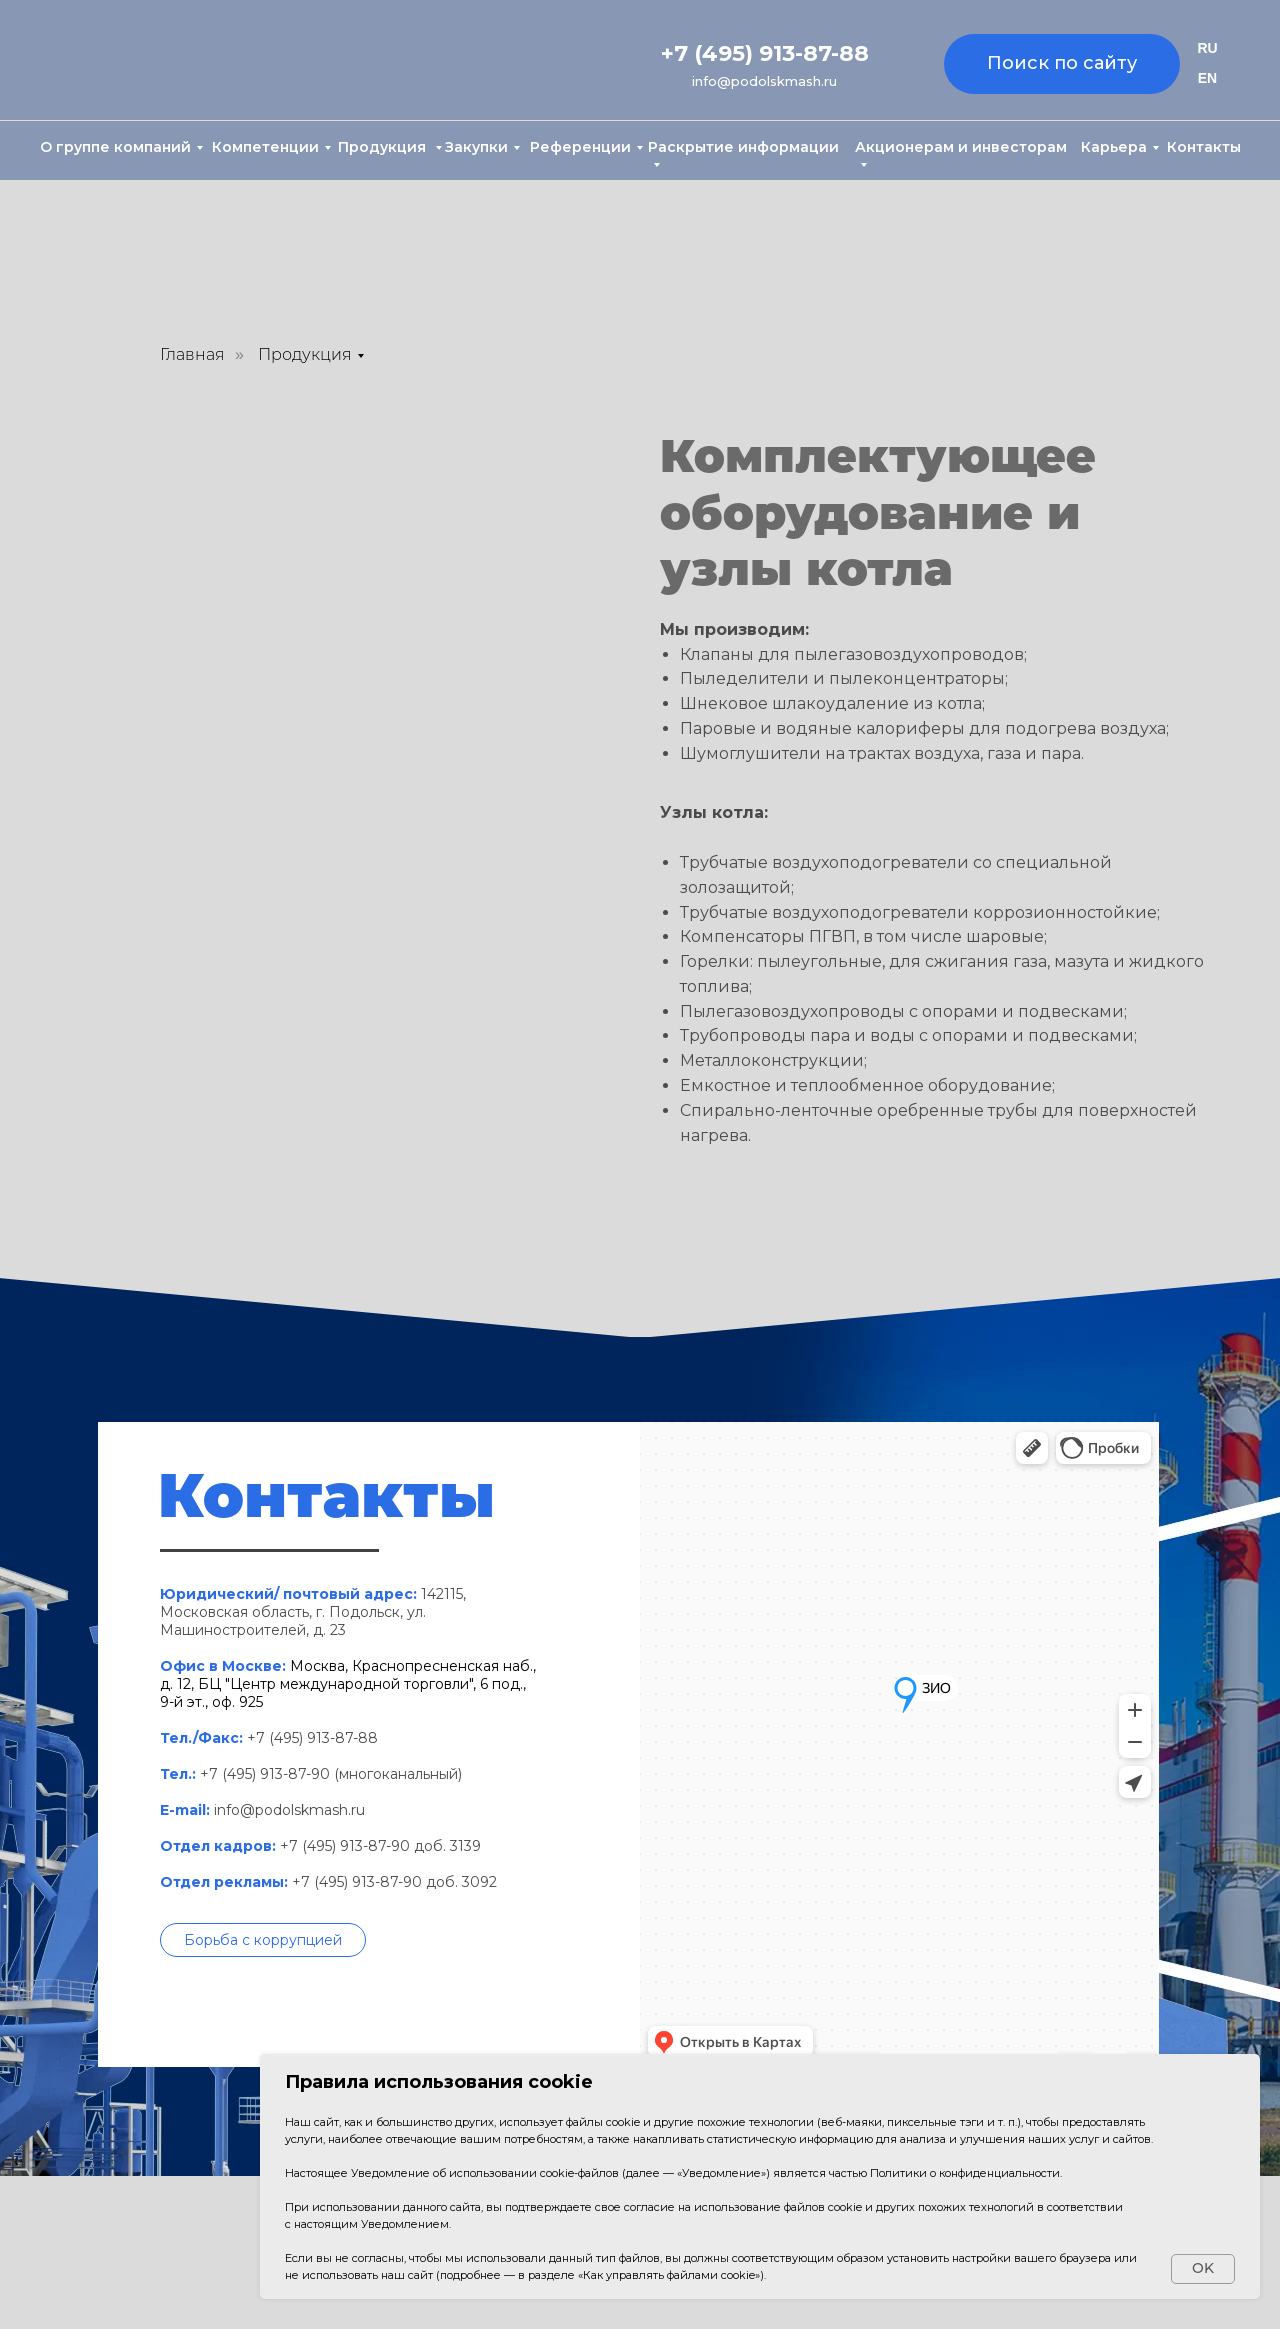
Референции (580, 147)
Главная (192, 354)
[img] (129, 61)
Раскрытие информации (743, 147)
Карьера (1114, 147)
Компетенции (265, 147)
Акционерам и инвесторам (961, 147)
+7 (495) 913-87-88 (765, 53)
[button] (263, 1940)
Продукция (384, 147)
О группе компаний (115, 147)
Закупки (476, 147)
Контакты (1204, 147)
